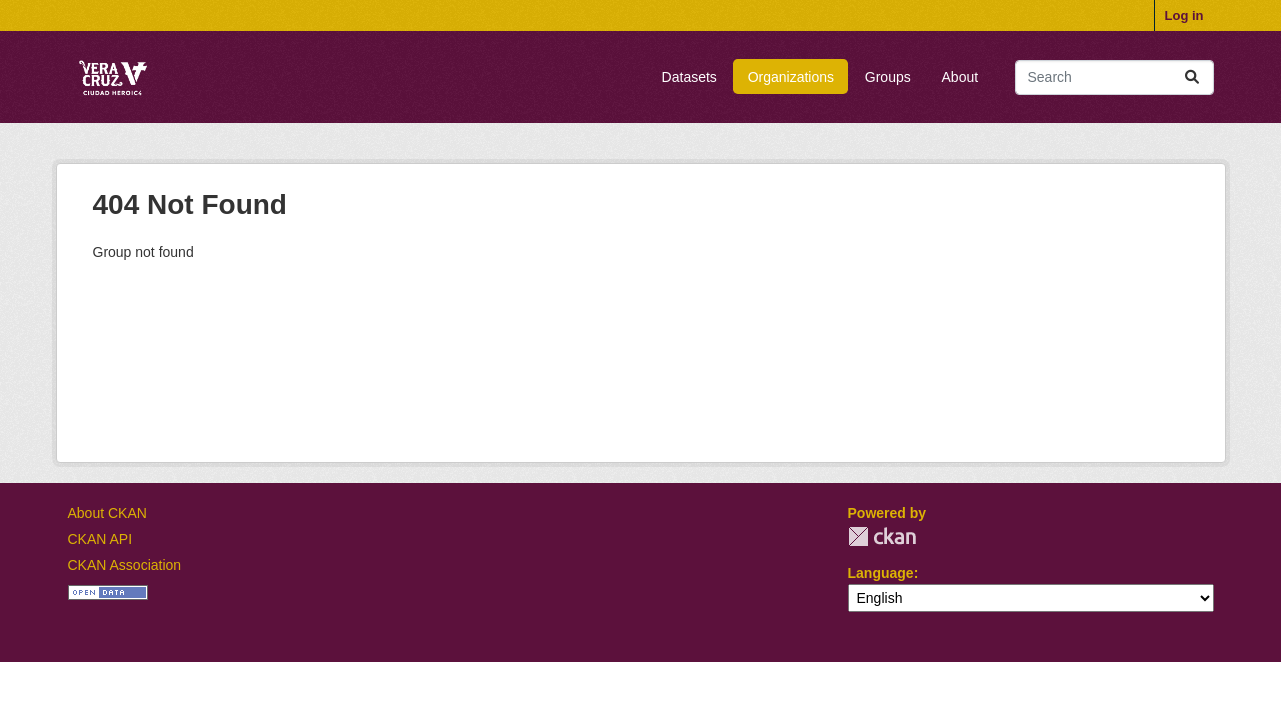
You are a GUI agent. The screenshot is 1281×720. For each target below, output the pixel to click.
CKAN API (100, 539)
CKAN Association (125, 565)
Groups (888, 77)
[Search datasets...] (1114, 77)
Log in (1184, 15)
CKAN (882, 536)
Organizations (791, 77)
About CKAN (107, 513)
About (960, 77)
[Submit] (1192, 77)
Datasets (689, 77)
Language (881, 573)
